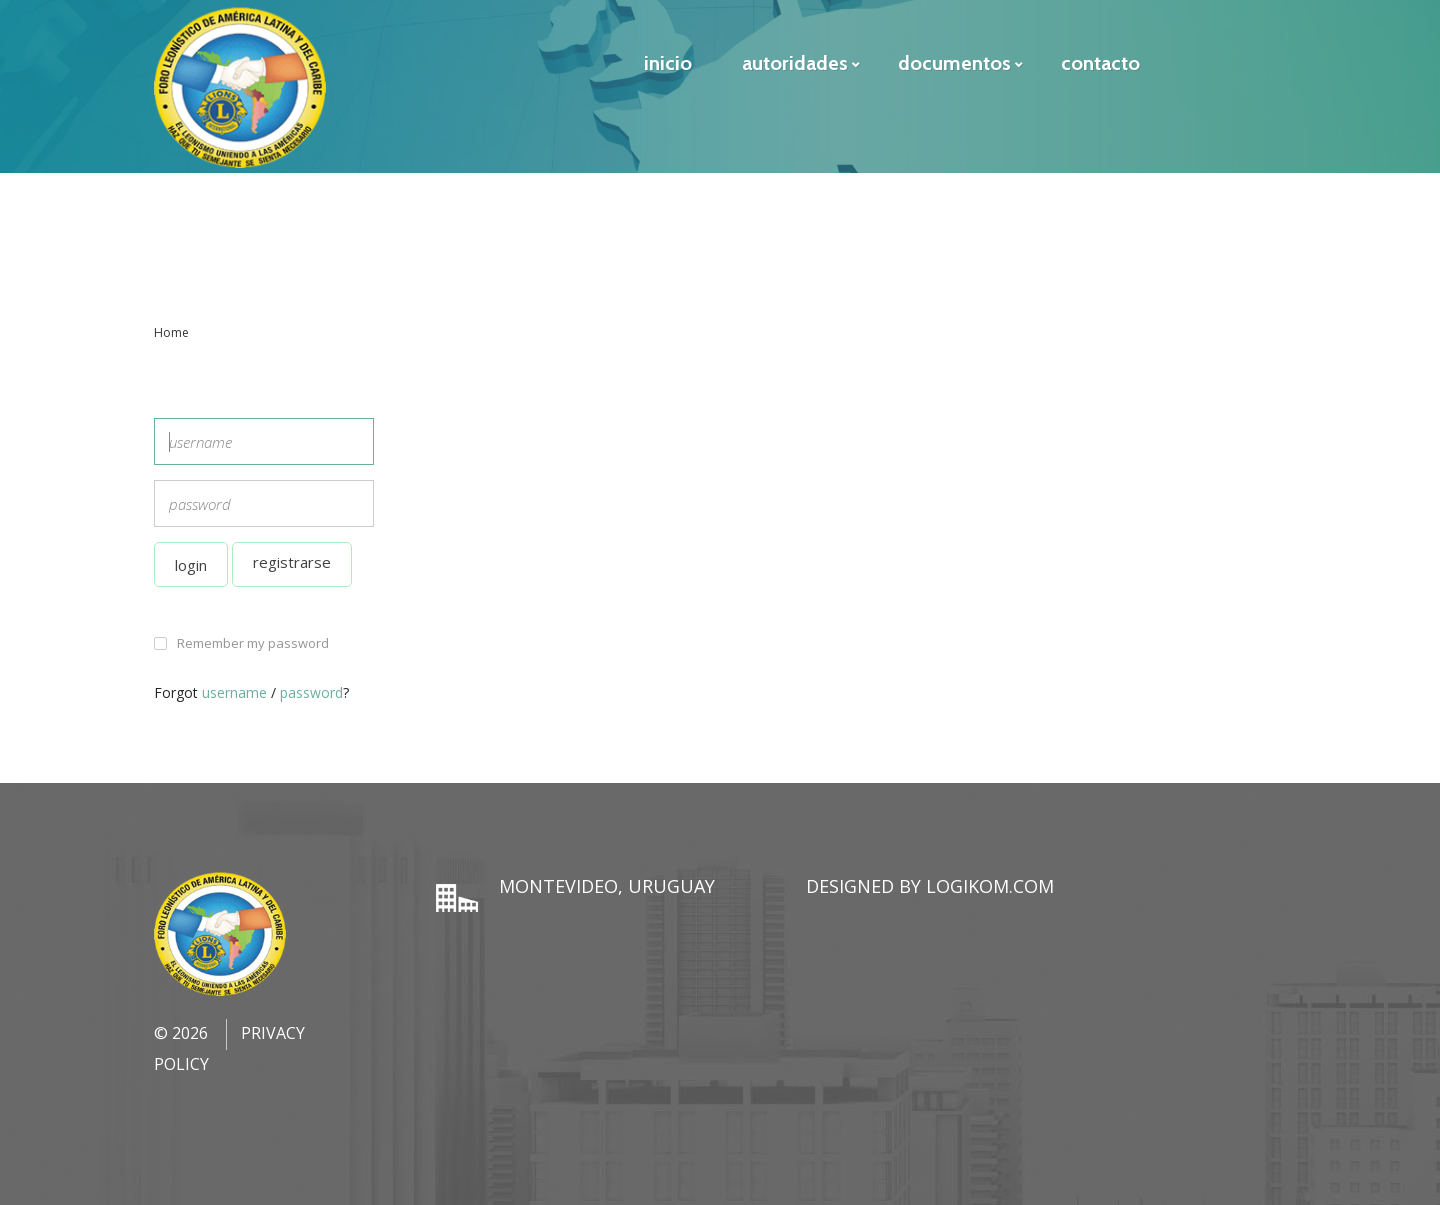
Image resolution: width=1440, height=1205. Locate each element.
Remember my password (253, 643)
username (234, 692)
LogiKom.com (990, 886)
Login (191, 565)
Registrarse (292, 562)
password (311, 692)
